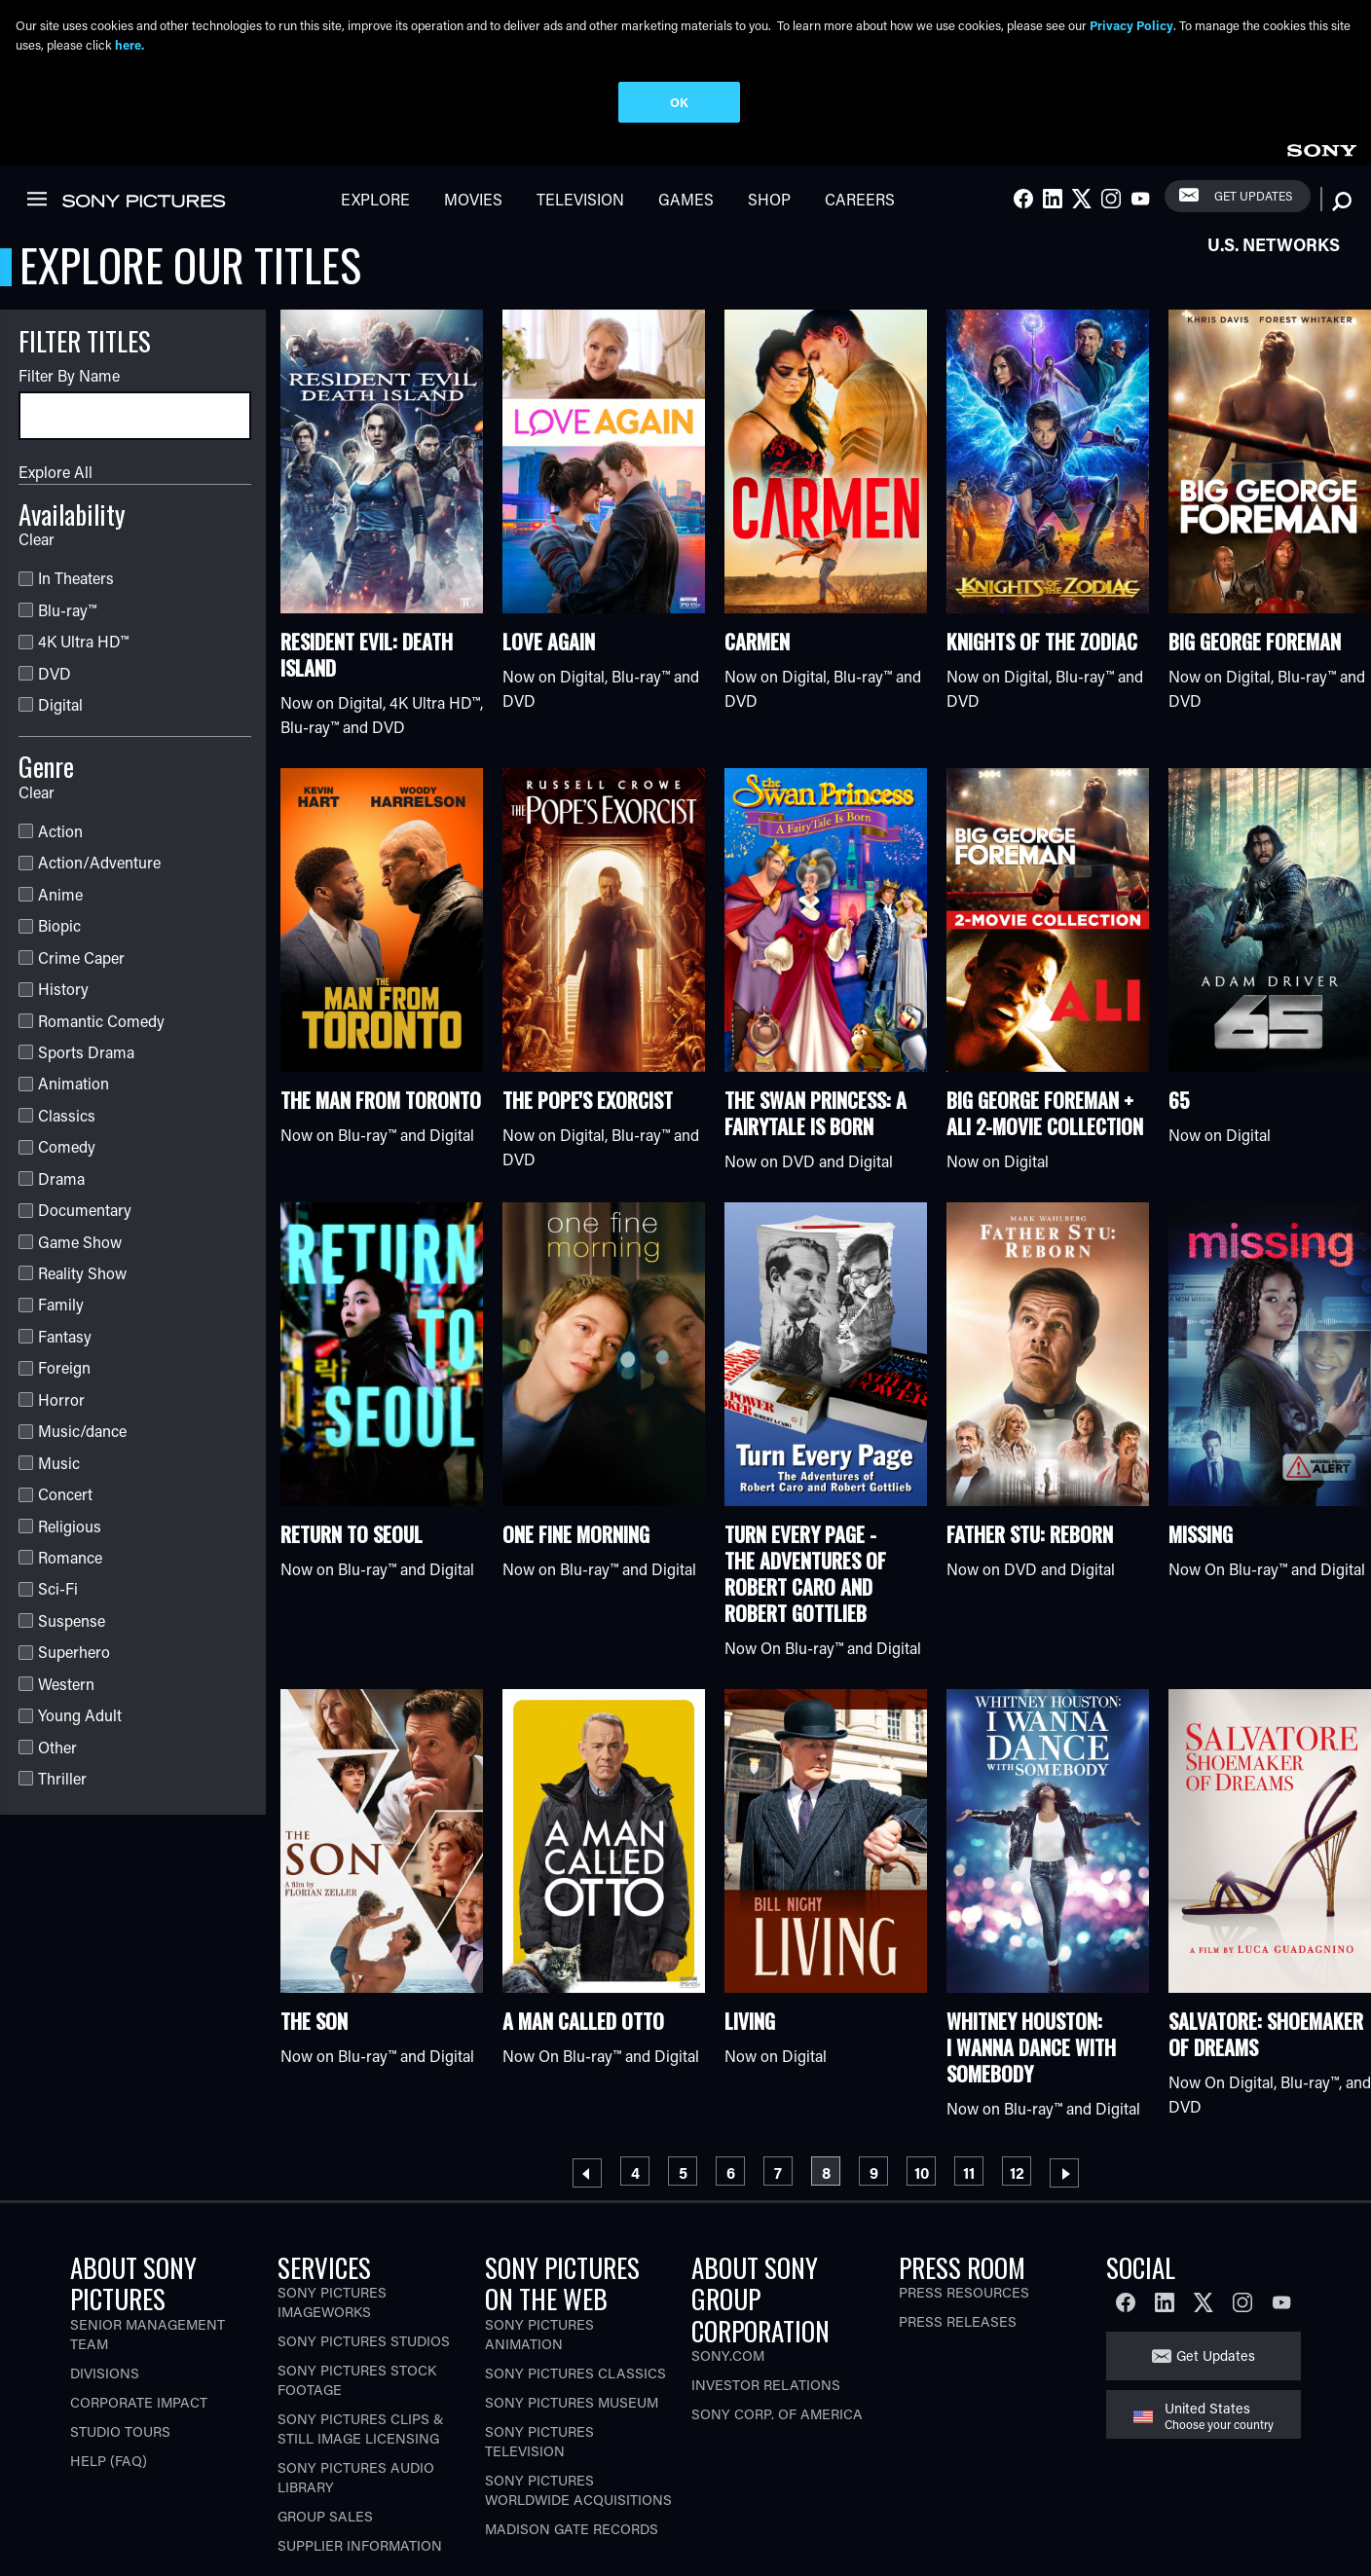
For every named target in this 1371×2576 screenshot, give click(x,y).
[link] (1321, 153)
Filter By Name (69, 381)
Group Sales (325, 2522)
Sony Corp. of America (777, 2419)
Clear (37, 544)
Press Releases (958, 2327)
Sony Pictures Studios (364, 2346)
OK (679, 101)
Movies (473, 205)
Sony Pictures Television (539, 2447)
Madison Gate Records (571, 2534)
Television (580, 205)
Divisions (104, 2379)
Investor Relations (765, 2390)
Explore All (56, 477)
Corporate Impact (138, 2408)
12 (1020, 2175)
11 (972, 2175)
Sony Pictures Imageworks (332, 2308)
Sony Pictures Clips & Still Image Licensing (361, 2434)
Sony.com (727, 2361)
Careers (860, 205)
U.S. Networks (1273, 250)
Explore (375, 205)
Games (686, 205)
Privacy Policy (1131, 25)
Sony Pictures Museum (571, 2408)
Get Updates (1253, 201)
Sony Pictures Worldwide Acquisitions (578, 2496)
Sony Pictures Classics (575, 2379)
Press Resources (964, 2298)
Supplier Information (360, 2551)
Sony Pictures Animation (539, 2340)
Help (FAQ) (108, 2466)
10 (925, 2175)
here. (129, 44)
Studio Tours (120, 2437)
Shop (769, 205)
